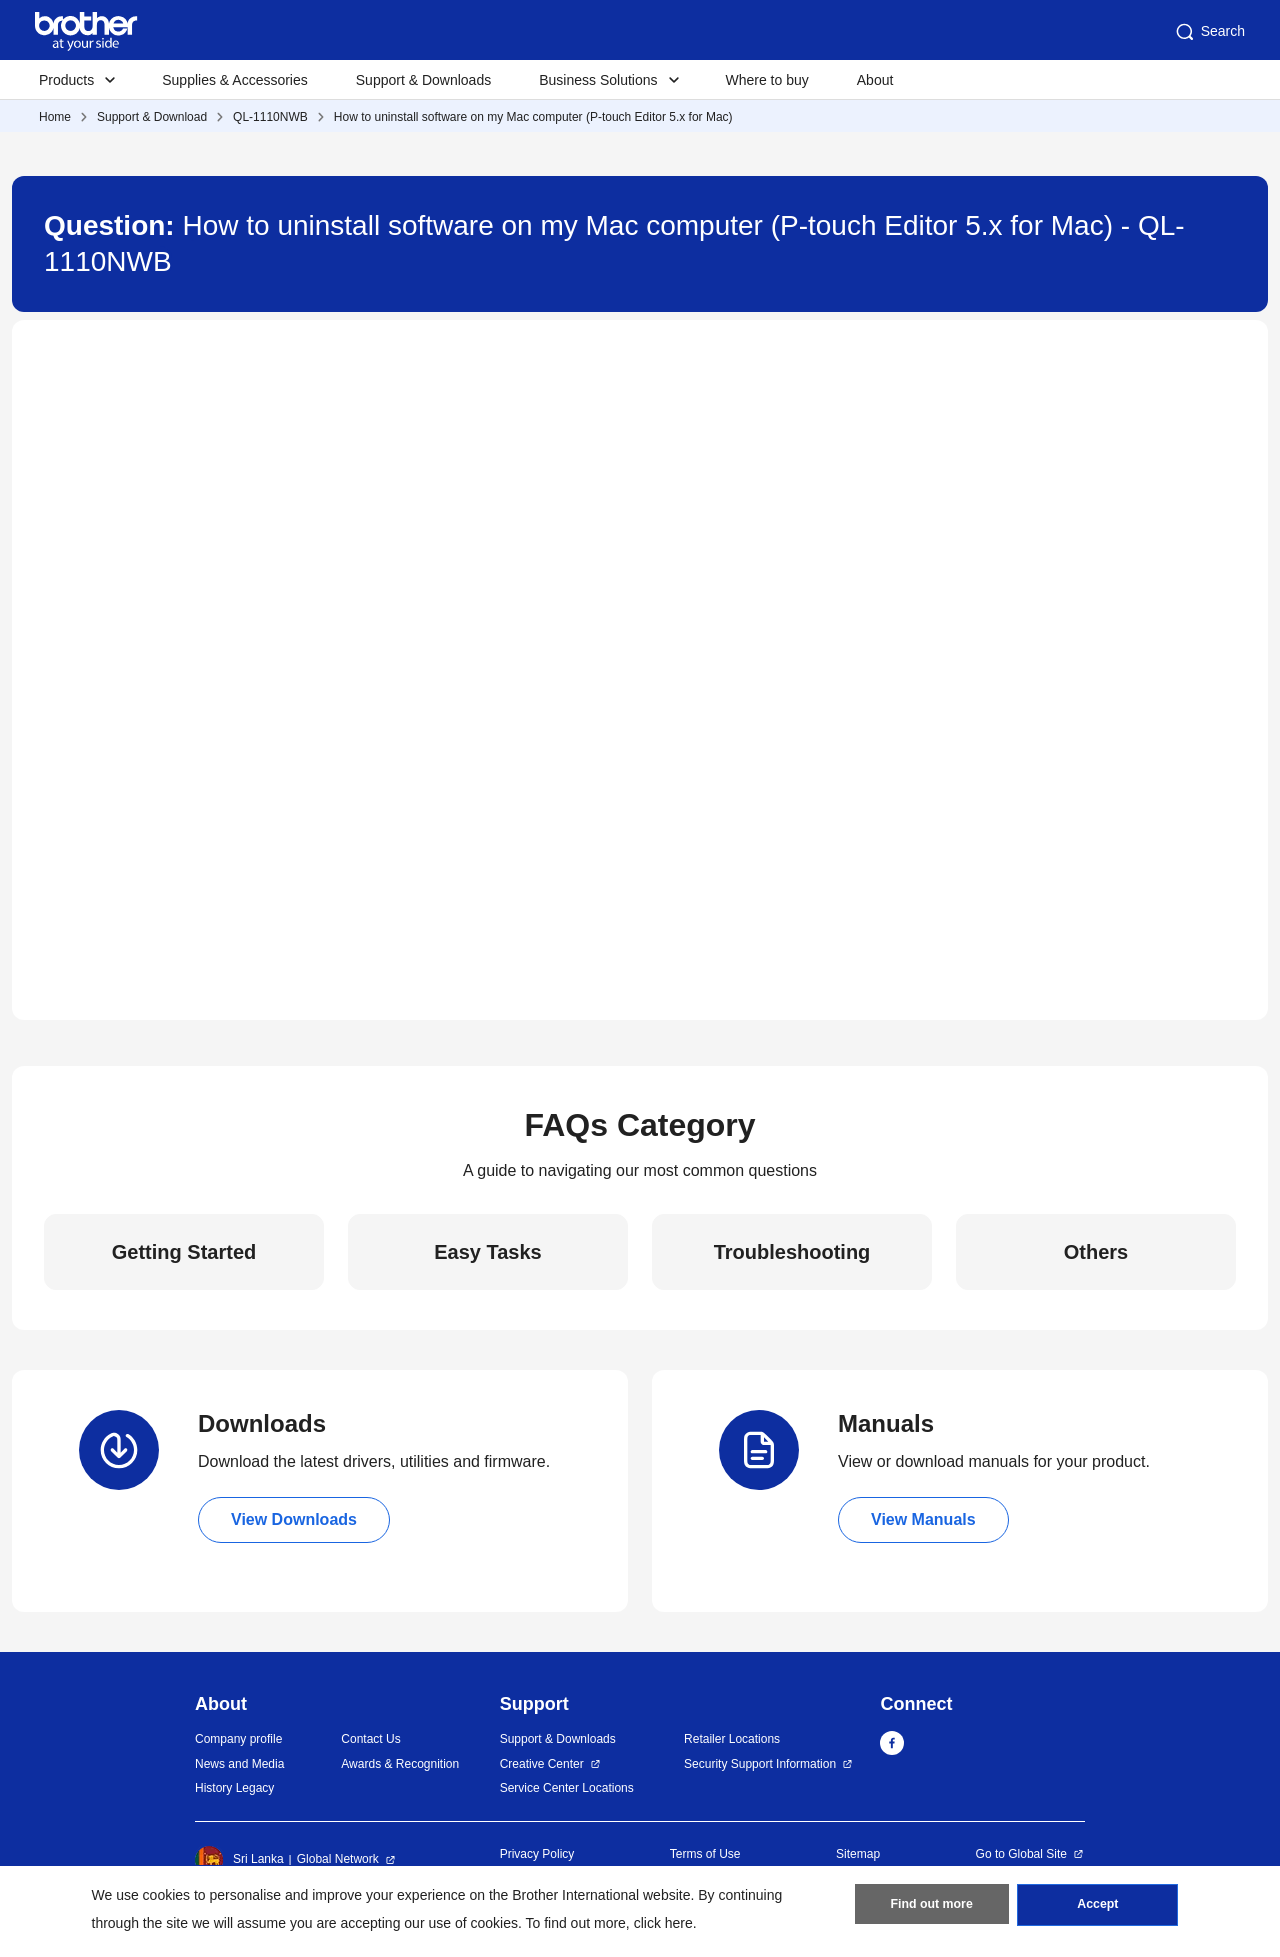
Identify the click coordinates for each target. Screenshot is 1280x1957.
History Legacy (234, 1788)
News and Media (239, 1764)
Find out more (932, 1908)
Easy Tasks (488, 1252)
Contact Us (370, 1739)
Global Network (338, 1859)
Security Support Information (760, 1764)
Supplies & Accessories (235, 80)
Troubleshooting (792, 1252)
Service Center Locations (567, 1788)
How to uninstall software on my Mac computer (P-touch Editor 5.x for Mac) (533, 117)
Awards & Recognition (400, 1764)
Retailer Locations (732, 1739)
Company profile (238, 1739)
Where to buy (767, 80)
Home (55, 117)
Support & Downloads (423, 80)
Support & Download (152, 117)
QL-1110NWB (270, 117)
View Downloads (294, 1519)
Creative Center (542, 1764)
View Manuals (923, 1519)
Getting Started (184, 1252)
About (875, 80)
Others (1096, 1252)
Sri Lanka (239, 1860)
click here (663, 1923)
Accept (1098, 1908)
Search (1209, 32)
